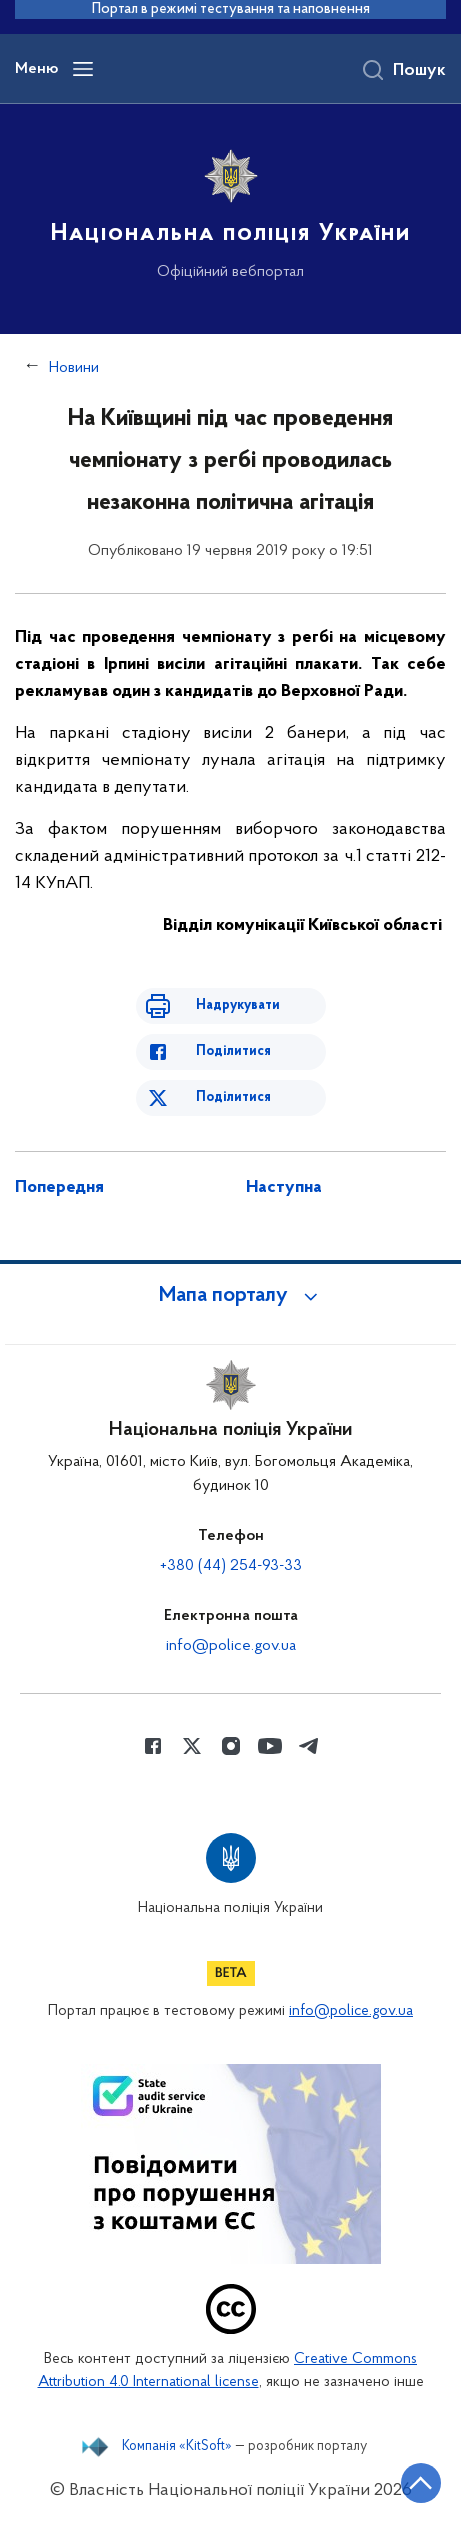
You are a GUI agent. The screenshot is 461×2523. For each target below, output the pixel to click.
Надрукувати (238, 1005)
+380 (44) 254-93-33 (231, 1566)
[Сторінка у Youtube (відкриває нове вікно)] (270, 1746)
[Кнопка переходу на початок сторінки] (421, 2483)
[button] (231, 1296)
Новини (74, 368)
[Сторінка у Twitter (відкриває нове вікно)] (192, 1746)
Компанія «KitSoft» (177, 2447)
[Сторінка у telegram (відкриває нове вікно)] (309, 1746)
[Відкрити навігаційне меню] (83, 69)
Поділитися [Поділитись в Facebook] (233, 1051)
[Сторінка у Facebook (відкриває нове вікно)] (153, 1746)
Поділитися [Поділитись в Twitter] (233, 1097)
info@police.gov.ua (231, 1646)
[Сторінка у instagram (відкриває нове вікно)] (231, 1746)
